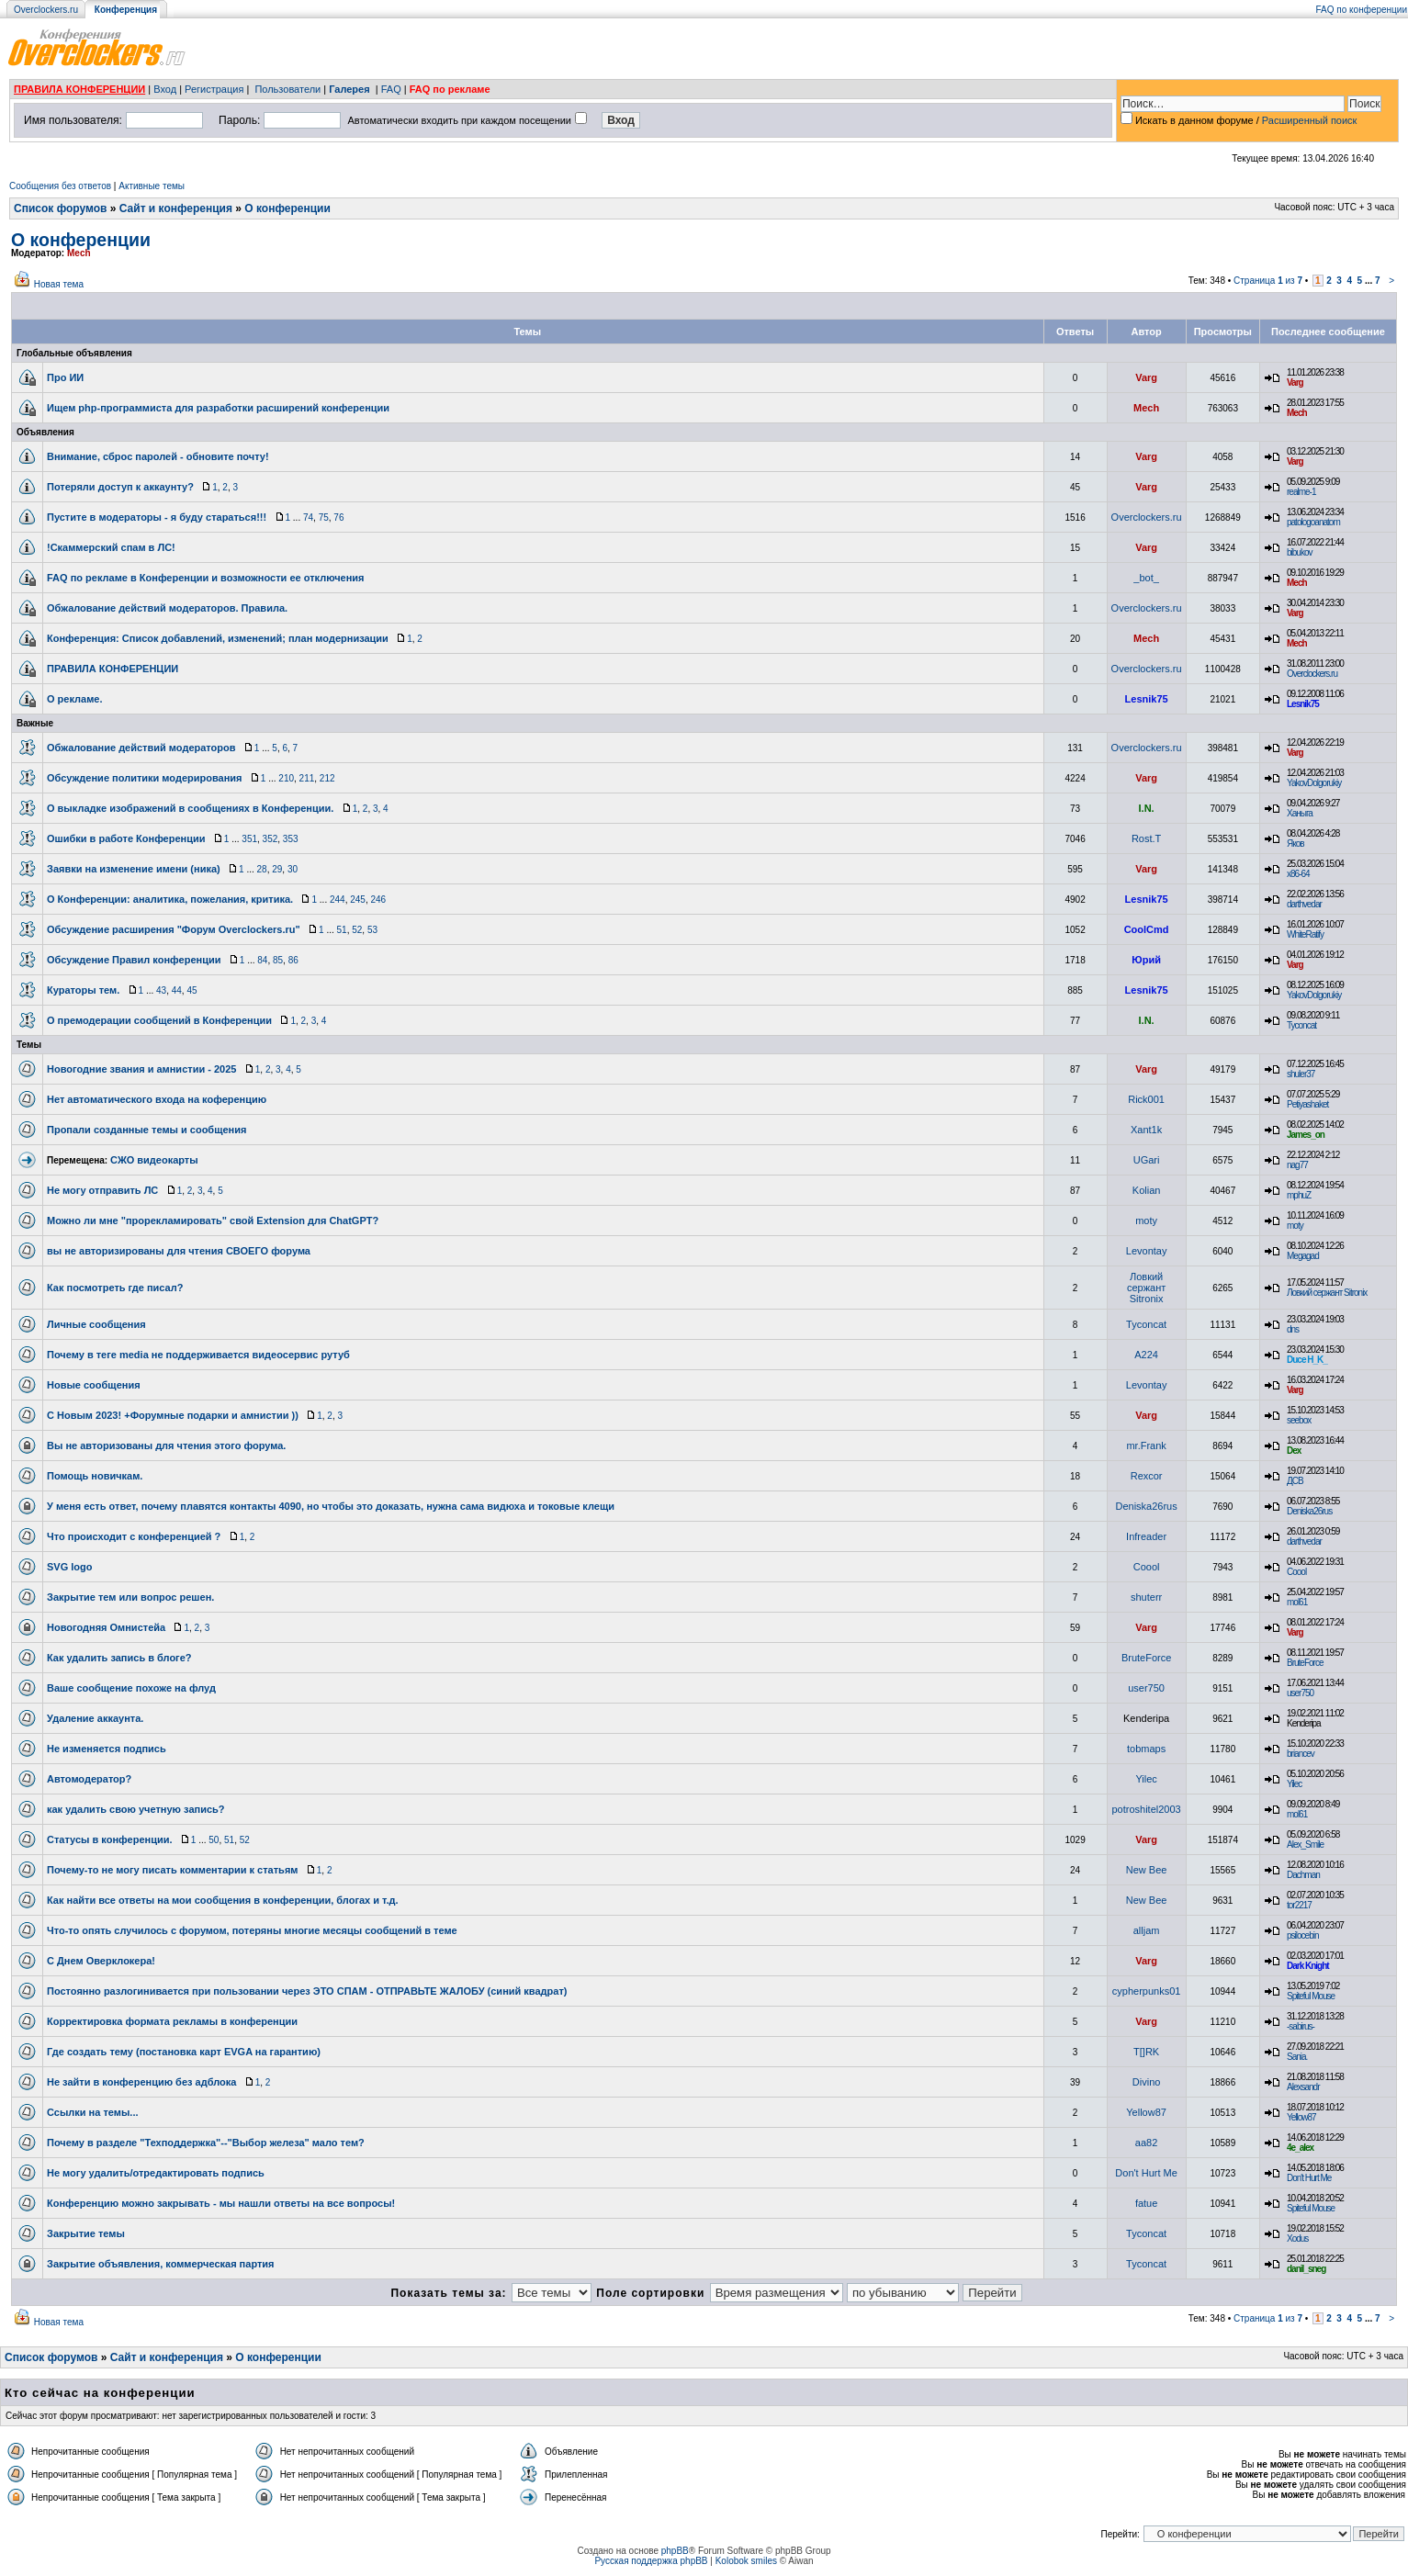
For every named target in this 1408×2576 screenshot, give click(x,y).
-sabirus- (1300, 2026)
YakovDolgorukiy (1314, 783)
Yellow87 (1146, 2112)
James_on (1305, 1135)
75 (324, 517)
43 (161, 990)
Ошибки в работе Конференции (126, 838)
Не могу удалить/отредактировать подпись (156, 2172)
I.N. (1147, 808)
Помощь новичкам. (94, 1475)
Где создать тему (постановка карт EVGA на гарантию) (184, 2051)
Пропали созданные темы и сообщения (146, 1129)
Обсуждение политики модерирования (144, 777)
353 (290, 839)
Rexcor (1147, 1475)
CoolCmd (1146, 929)
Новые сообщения (94, 1384)
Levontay (1146, 1250)
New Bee (1146, 1869)
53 (372, 930)
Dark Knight (1308, 1966)
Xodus (1297, 2238)
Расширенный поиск (1309, 120)
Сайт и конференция (175, 208)
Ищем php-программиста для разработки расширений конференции (218, 407)
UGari (1146, 1159)
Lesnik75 (1146, 698)
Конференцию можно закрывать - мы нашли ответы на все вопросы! (221, 2203)
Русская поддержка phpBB (650, 2561)
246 (378, 899)
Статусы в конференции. (110, 1839)
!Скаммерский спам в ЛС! (111, 547)
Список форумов (60, 208)
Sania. (1297, 2057)
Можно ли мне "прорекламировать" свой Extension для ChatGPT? (212, 1220)
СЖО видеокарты (154, 1159)
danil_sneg (1306, 2269)
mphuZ (1299, 1195)
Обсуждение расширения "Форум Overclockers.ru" (173, 929)
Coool (1146, 1566)
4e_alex (1300, 2148)
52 (357, 930)
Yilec (1145, 1778)
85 (278, 960)
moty (1146, 1220)
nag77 (1297, 1165)
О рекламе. (75, 698)
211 (307, 778)
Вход (164, 89)
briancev (1300, 1754)
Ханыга (1299, 813)
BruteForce (1146, 1657)
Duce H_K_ (1307, 1360)
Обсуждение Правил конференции (133, 959)
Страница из (1267, 281)
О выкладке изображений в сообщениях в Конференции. (190, 808)
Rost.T (1146, 838)
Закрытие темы (86, 2233)
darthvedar (1304, 904)
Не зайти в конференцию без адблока (141, 2081)
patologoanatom (1313, 522)
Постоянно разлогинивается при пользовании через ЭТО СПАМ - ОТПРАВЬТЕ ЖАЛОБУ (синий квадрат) (307, 1991)
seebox (1299, 1420)
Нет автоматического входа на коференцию (156, 1099)
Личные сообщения (96, 1324)
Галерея (349, 89)
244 (337, 899)
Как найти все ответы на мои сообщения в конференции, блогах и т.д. (223, 1900)
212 (327, 778)
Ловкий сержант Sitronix (1146, 1287)
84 (262, 960)
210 (286, 778)
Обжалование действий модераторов (141, 747)
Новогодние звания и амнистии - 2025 (141, 1068)
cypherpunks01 (1146, 1991)
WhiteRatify (1305, 934)
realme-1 (1301, 492)
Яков (1295, 843)
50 (213, 1840)
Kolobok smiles (746, 2561)
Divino (1146, 2081)
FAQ (391, 89)
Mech (79, 253)
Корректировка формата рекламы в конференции (172, 2021)
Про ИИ (65, 377)
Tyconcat (1301, 1025)
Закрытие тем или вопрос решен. (130, 1597)
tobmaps (1146, 1748)
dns (1293, 1329)
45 (191, 990)
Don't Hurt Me (1146, 2172)
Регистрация (214, 89)
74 (308, 517)
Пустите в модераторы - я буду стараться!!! (156, 517)
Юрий (1146, 959)
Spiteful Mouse (1311, 1996)
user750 (1146, 1687)
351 (249, 839)
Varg (1146, 377)
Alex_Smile (1305, 1844)
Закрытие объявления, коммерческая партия (161, 2263)
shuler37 (1300, 1074)
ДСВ (1295, 1481)
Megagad (1303, 1256)
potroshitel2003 (1145, 1809)
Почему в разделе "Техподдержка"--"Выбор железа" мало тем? (206, 2142)
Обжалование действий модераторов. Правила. (167, 607)
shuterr (1146, 1597)
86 (293, 960)
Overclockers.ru (46, 10)
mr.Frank (1146, 1445)
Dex (1294, 1450)
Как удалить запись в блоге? (119, 1657)
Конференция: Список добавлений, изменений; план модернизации (218, 638)
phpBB (675, 2551)
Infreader (1146, 1536)
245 (358, 899)
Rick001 (1146, 1099)
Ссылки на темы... (93, 2112)
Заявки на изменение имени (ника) (133, 868)
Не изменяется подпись (106, 1748)
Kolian (1146, 1190)
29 (277, 869)
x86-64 (1298, 874)
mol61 (1297, 1602)
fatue (1146, 2203)
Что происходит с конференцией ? (133, 1536)
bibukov (1299, 552)
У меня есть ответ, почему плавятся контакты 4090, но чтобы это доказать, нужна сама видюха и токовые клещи (330, 1506)
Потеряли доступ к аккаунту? (120, 486)
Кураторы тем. (83, 990)
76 (338, 517)
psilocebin (1302, 1935)
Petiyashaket (1307, 1104)
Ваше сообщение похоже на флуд (131, 1687)
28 (262, 869)
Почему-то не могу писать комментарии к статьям (172, 1869)
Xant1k (1146, 1129)
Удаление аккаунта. (95, 1718)
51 (342, 930)
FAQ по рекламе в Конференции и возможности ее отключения (205, 577)
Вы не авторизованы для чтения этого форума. (166, 1445)
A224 (1146, 1354)
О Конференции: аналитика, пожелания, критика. (170, 899)
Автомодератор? (89, 1778)
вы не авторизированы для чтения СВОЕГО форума (178, 1250)
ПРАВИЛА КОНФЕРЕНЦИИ (79, 89)
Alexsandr (1303, 2087)
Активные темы (151, 186)
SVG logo (70, 1566)
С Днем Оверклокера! (101, 1960)
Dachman (1303, 1875)
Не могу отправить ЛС (102, 1190)
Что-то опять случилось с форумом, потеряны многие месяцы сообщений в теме (252, 1930)
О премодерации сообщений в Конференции (159, 1020)
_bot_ (1146, 577)
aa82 (1146, 2142)
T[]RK (1146, 2051)
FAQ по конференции (1361, 10)
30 (292, 869)
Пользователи (287, 89)
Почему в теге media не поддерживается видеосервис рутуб (198, 1354)
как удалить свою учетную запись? (136, 1809)
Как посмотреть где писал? (115, 1287)
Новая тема (59, 284)
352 (270, 839)
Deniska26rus (1146, 1506)
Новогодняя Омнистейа (106, 1627)
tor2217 (1299, 1905)
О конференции (287, 208)
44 (177, 990)
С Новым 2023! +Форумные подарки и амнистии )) (172, 1415)
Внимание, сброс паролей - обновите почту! (158, 456)
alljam (1146, 1930)
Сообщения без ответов (60, 186)
